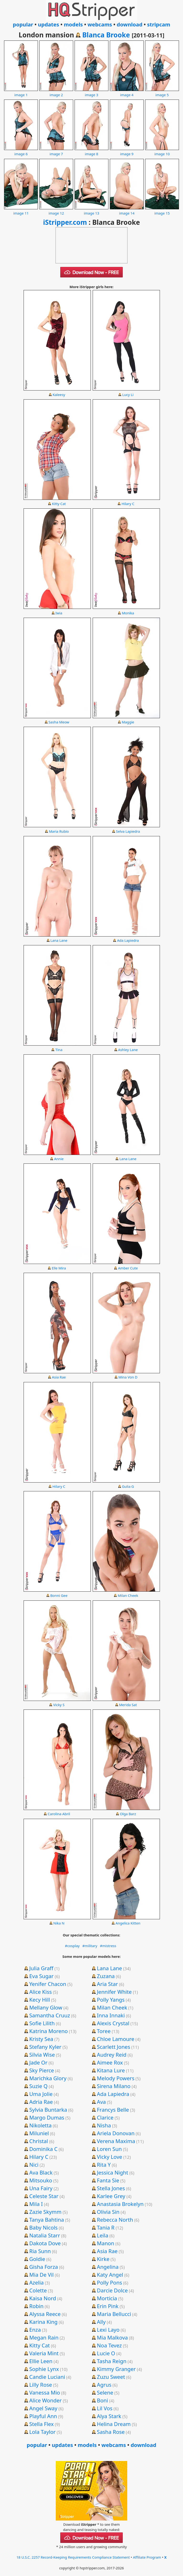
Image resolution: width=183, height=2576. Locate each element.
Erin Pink (108, 2306)
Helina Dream (114, 2423)
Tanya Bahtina (46, 2219)
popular (23, 24)
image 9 (127, 151)
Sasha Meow (58, 722)
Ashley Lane (128, 1049)
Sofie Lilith (42, 2023)
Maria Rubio (59, 831)
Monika (128, 613)
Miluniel (39, 2133)
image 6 (21, 151)
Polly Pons (109, 2282)
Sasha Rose (111, 2431)
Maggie (128, 722)
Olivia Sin (108, 2211)
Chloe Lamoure (115, 2038)
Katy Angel (110, 2274)
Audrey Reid (112, 2054)
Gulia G (128, 1486)
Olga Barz (128, 1813)
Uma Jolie (41, 2093)
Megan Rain (44, 2337)
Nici (34, 2164)
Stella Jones (111, 2188)
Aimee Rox (110, 2062)
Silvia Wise (42, 2054)
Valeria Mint (44, 2353)
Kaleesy (59, 394)
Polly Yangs (111, 1999)
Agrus (104, 2384)
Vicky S (58, 1704)
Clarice (105, 2117)
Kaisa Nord (42, 2298)
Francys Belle (113, 2109)
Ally (101, 2321)
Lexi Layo (108, 2329)
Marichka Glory (47, 2078)
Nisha (104, 2125)
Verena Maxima (116, 2141)
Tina (58, 1049)
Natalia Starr (44, 2235)
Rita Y (104, 2164)
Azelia (36, 2282)
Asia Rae (59, 1377)
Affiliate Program (147, 2557)
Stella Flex (41, 2423)
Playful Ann (43, 2416)
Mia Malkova (112, 2337)
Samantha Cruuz (49, 2015)
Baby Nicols (43, 2227)
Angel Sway (43, 2408)
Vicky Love (109, 2156)
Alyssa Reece (45, 2313)
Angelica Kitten (128, 1923)
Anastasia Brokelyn (120, 2203)
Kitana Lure (111, 2070)
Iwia (59, 613)
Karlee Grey (111, 2196)
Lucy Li (127, 394)
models (73, 24)
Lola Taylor (42, 2431)
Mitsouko (40, 2180)
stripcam (158, 24)
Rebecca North (115, 2219)
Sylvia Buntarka (48, 2109)
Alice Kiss (40, 1991)
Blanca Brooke (106, 34)
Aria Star (107, 1983)
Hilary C (128, 503)
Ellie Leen (40, 2361)
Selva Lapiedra (128, 831)
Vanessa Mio (44, 2392)
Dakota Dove (45, 2243)
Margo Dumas (46, 2117)
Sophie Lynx (44, 2368)
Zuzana (106, 1976)
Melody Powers (115, 2078)
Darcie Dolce (112, 2290)
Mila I (36, 2203)
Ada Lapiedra (128, 940)
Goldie (37, 2258)
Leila (102, 2235)
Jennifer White (114, 1991)
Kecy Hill (39, 1999)
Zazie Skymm (45, 2211)
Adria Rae (41, 2101)
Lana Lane (58, 940)
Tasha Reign (112, 2361)
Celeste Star (43, 2196)
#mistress (108, 1945)
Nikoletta (40, 2125)
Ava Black (41, 2172)
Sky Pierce (41, 2070)
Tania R (106, 2227)
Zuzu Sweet (111, 2376)
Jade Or (38, 2062)
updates (48, 24)
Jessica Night (112, 2172)
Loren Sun (109, 2148)
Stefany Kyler (45, 2046)
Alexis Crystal (113, 2023)
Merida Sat (128, 1704)
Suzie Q (38, 2086)
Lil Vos (104, 2408)
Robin (36, 2306)
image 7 (56, 151)
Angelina (108, 2266)
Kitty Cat (59, 503)
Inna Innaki (111, 2015)
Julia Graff (41, 1968)
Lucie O (106, 2353)
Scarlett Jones (113, 2046)
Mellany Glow (45, 2007)
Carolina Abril (59, 1813)
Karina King (43, 2321)
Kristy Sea (41, 2038)
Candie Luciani (47, 2376)
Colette (38, 2290)
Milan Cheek (128, 1595)
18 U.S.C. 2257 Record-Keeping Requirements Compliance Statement (73, 2557)
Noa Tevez (109, 2345)
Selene (105, 2392)
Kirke (103, 2258)
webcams (99, 24)
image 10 (162, 151)
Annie (59, 1158)
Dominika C (43, 2148)
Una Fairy (40, 2188)
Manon (105, 2243)
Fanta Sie (108, 2180)
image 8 (91, 151)
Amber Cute (128, 1268)
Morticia (107, 2298)
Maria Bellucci (114, 2313)
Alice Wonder (45, 2400)
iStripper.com (65, 222)
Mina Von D (127, 1377)
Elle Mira (59, 1268)
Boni (102, 2400)
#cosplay (72, 1945)
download (129, 24)
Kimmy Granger (116, 2368)
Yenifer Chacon (47, 1983)
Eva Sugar (41, 1976)
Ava (101, 2101)
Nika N (58, 1923)
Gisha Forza (43, 2266)
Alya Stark (109, 2416)
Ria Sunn (40, 2251)
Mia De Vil (41, 2274)
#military (89, 1945)
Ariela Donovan (116, 2133)
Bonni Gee (58, 1595)
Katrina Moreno (48, 2031)
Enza (35, 2329)
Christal (38, 2141)
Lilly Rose (40, 2384)
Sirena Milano (114, 2086)
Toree (104, 2031)
